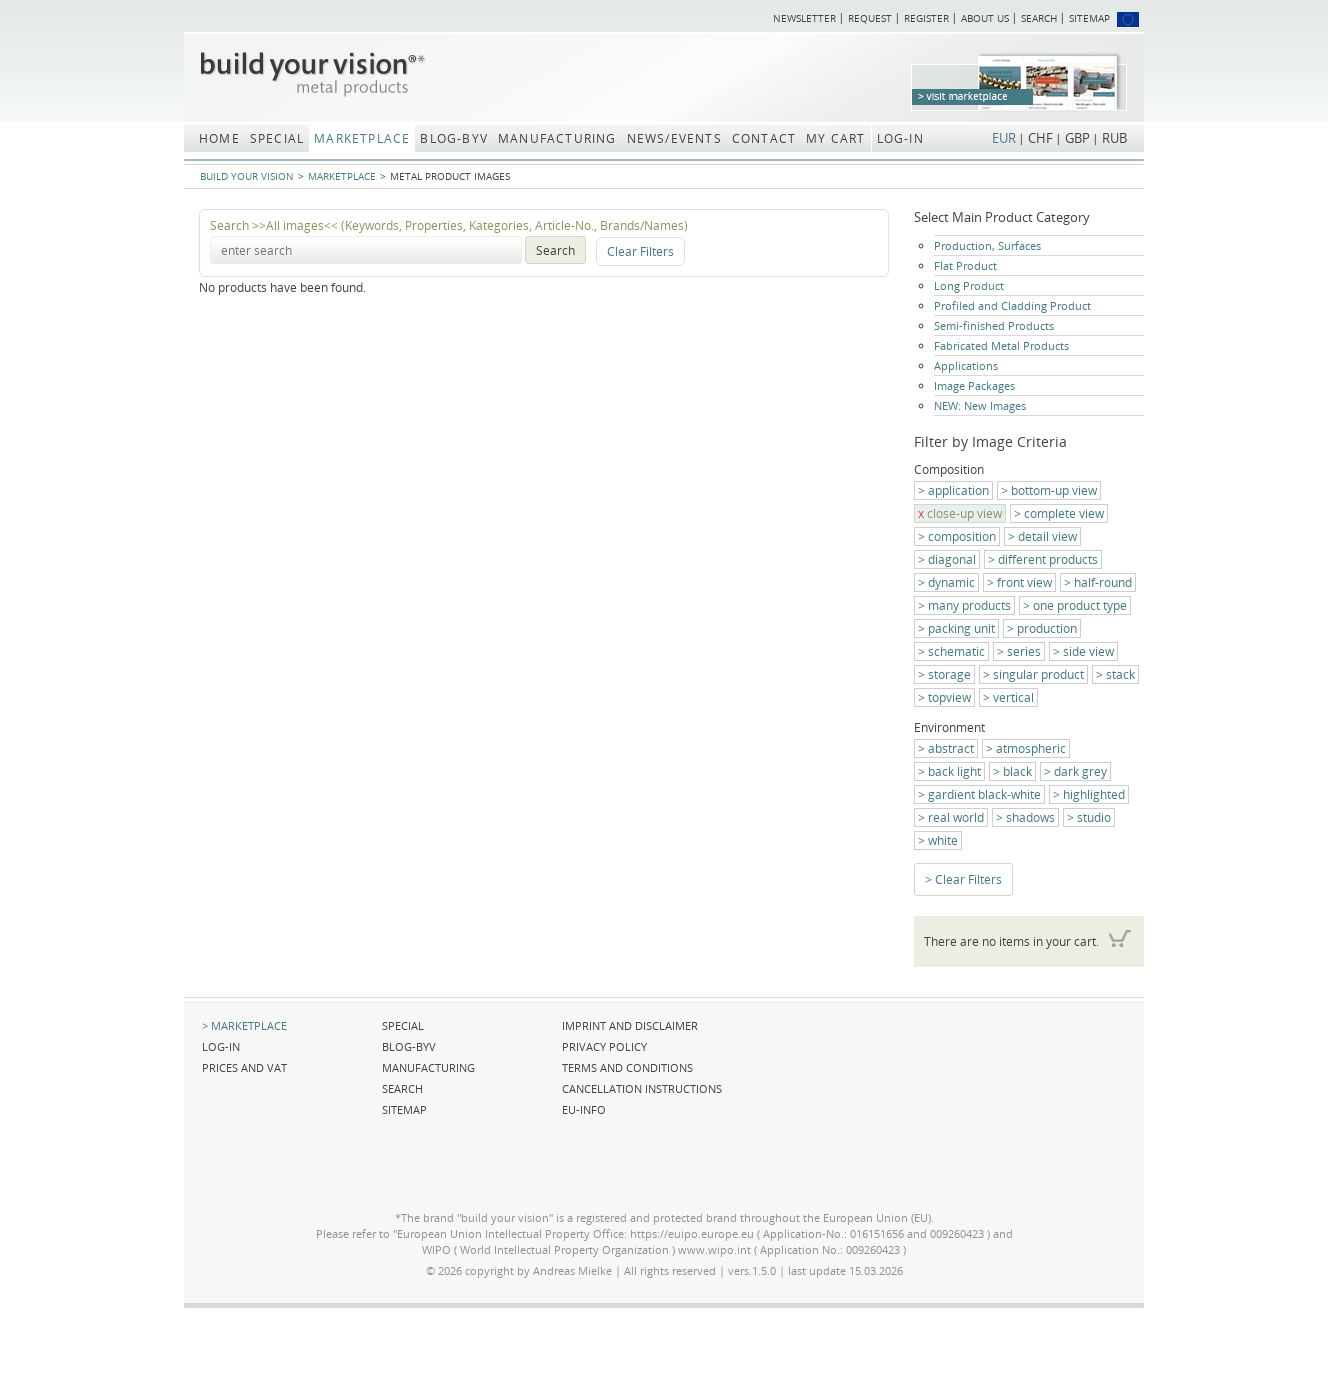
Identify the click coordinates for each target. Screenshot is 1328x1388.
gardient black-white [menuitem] (984, 794)
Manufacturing (428, 1067)
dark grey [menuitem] (1080, 771)
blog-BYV (409, 1046)
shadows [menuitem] (1030, 817)
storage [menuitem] (949, 674)
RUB (1114, 138)
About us (985, 18)
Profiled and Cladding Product (1012, 305)
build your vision (247, 176)
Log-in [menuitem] (900, 138)
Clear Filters (640, 251)
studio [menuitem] (1094, 817)
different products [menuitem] (1048, 559)
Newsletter (804, 18)
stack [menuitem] (1120, 674)
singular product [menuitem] (1038, 674)
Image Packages (974, 385)
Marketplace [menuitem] (362, 138)
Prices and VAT (244, 1067)
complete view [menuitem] (1064, 513)
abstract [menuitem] (951, 748)
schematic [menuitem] (956, 651)
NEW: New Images (980, 405)
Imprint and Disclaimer (630, 1025)
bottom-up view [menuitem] (1054, 490)
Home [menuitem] (219, 138)
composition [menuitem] (962, 536)
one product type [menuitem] (1080, 605)
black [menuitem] (1017, 771)
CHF (1040, 138)
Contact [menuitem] (764, 138)
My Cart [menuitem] (835, 138)
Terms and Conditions (627, 1067)
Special (403, 1025)
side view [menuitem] (1088, 651)
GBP (1077, 138)
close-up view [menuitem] (964, 513)
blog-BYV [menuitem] (454, 138)
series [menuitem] (1024, 651)
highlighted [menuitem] (1094, 794)
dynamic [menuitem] (951, 582)
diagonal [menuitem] (952, 559)
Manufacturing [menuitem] (557, 138)
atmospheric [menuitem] (1031, 748)
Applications (966, 365)
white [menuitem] (943, 840)
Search (1039, 18)
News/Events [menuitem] (674, 138)
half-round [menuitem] (1103, 582)
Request (870, 18)
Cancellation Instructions (642, 1088)
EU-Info (584, 1109)
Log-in (221, 1046)
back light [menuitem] (954, 771)
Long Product (969, 285)
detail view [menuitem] (1047, 536)
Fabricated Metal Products (1001, 345)
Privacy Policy (604, 1046)
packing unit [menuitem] (961, 628)
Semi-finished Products (994, 325)
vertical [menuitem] (1013, 697)
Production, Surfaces (987, 245)
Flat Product (965, 265)
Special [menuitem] (277, 138)
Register (926, 18)
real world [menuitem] (956, 817)
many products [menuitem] (969, 605)
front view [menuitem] (1024, 582)
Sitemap (1089, 18)
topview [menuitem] (949, 697)
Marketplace (342, 176)
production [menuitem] (1047, 628)
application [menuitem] (958, 490)
